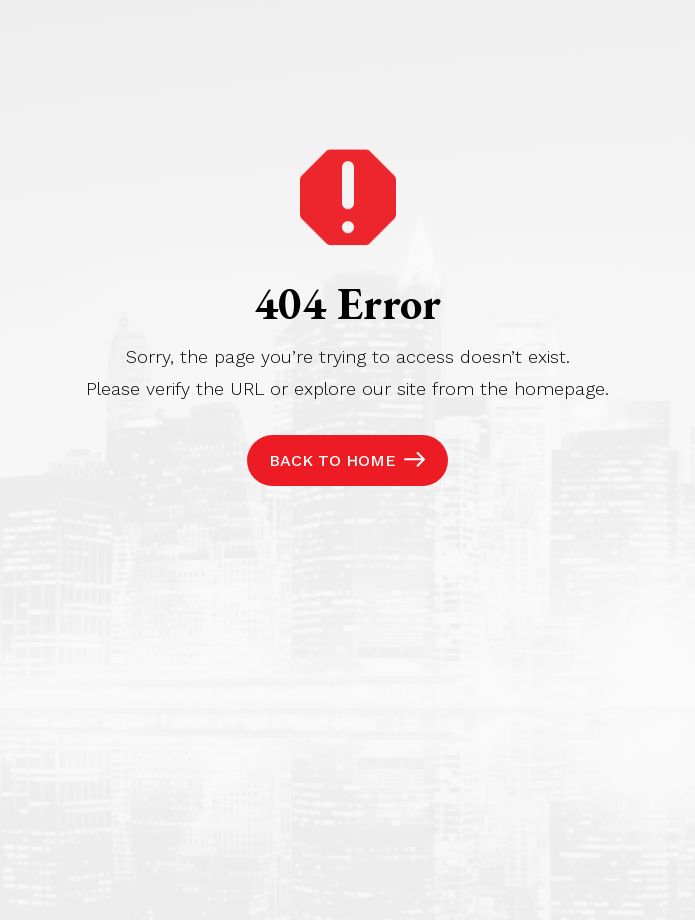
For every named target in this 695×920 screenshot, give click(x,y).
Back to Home (332, 460)
